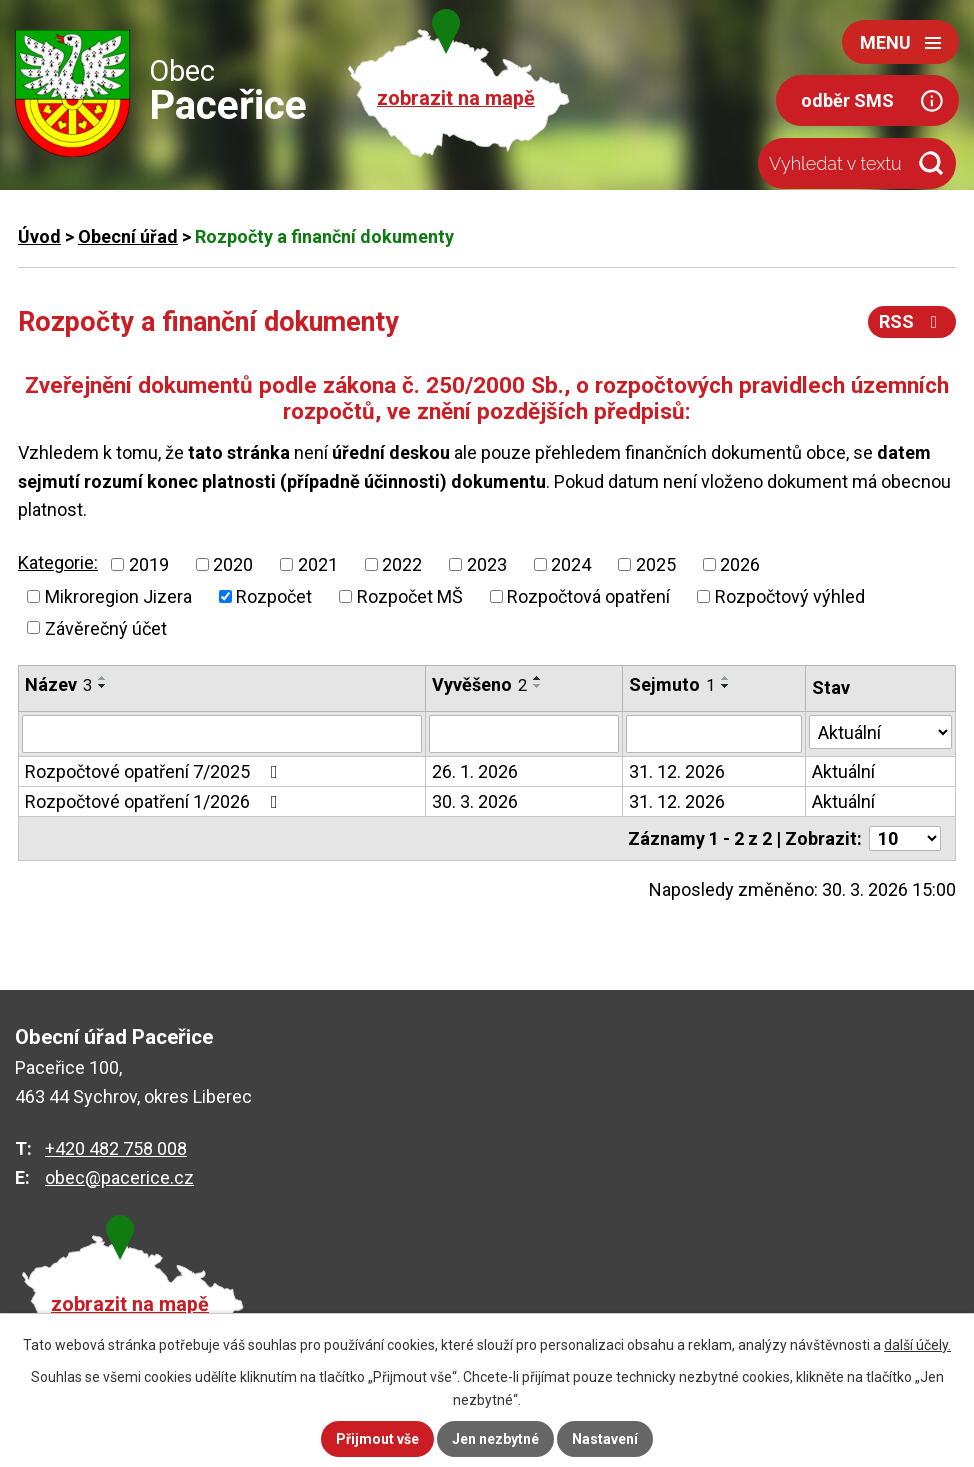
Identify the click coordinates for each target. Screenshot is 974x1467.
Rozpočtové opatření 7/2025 (155, 771)
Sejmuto (672, 684)
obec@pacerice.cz (119, 1177)
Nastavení (605, 1439)
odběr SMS (847, 100)
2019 (149, 564)
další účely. (917, 1345)
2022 (402, 564)
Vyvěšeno (479, 684)
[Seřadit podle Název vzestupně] (103, 678)
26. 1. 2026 (475, 771)
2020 (233, 564)
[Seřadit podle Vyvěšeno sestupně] (538, 686)
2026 (740, 564)
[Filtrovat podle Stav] (880, 732)
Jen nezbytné (495, 1439)
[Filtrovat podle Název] (222, 734)
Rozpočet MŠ (410, 596)
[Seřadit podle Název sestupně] (103, 686)
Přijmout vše (377, 1439)
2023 (487, 564)
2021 (318, 564)
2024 (571, 564)
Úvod (39, 236)
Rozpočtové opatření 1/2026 (155, 801)
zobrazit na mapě (456, 98)
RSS (912, 321)
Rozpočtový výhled (790, 596)
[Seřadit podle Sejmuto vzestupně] (726, 678)
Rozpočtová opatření (588, 596)
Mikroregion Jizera (118, 596)
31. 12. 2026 (677, 771)
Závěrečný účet (106, 627)
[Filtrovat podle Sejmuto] (714, 734)
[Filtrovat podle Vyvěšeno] (523, 734)
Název (58, 684)
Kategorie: (58, 562)
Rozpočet (274, 596)
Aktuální (843, 771)
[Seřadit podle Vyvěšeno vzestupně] (538, 678)
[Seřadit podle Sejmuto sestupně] (726, 686)
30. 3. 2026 (475, 801)
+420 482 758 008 (116, 1148)
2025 (656, 564)
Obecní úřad (128, 236)
